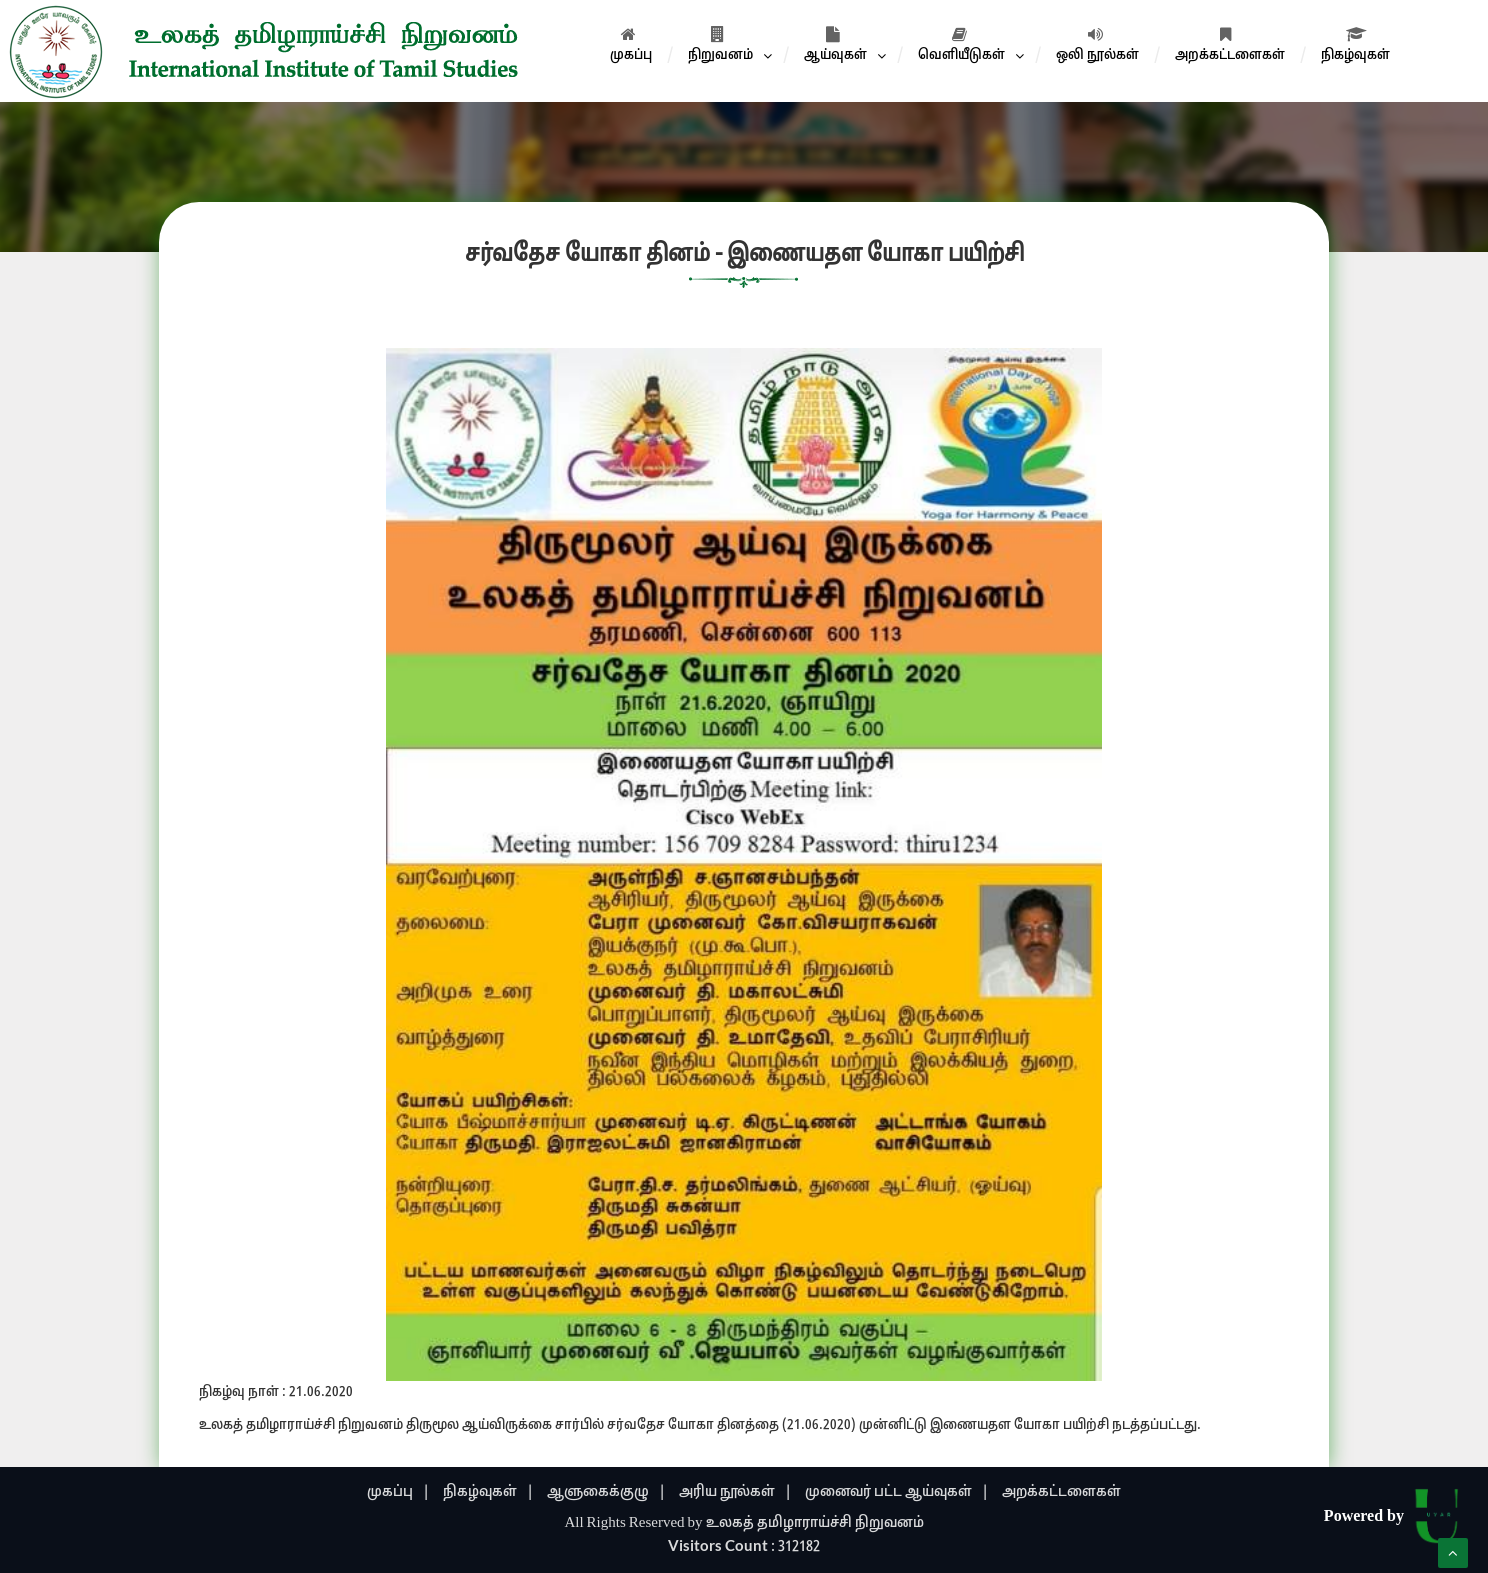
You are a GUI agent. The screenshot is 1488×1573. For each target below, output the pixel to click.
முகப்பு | (398, 1492)
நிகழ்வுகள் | (488, 1492)
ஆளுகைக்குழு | (606, 1492)
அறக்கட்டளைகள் (1230, 45)
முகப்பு (631, 45)
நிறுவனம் (720, 45)
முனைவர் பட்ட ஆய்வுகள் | (897, 1492)
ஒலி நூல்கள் (1097, 45)
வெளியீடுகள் (961, 45)
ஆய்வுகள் (835, 45)
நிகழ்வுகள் (1355, 45)
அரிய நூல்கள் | (735, 1492)
